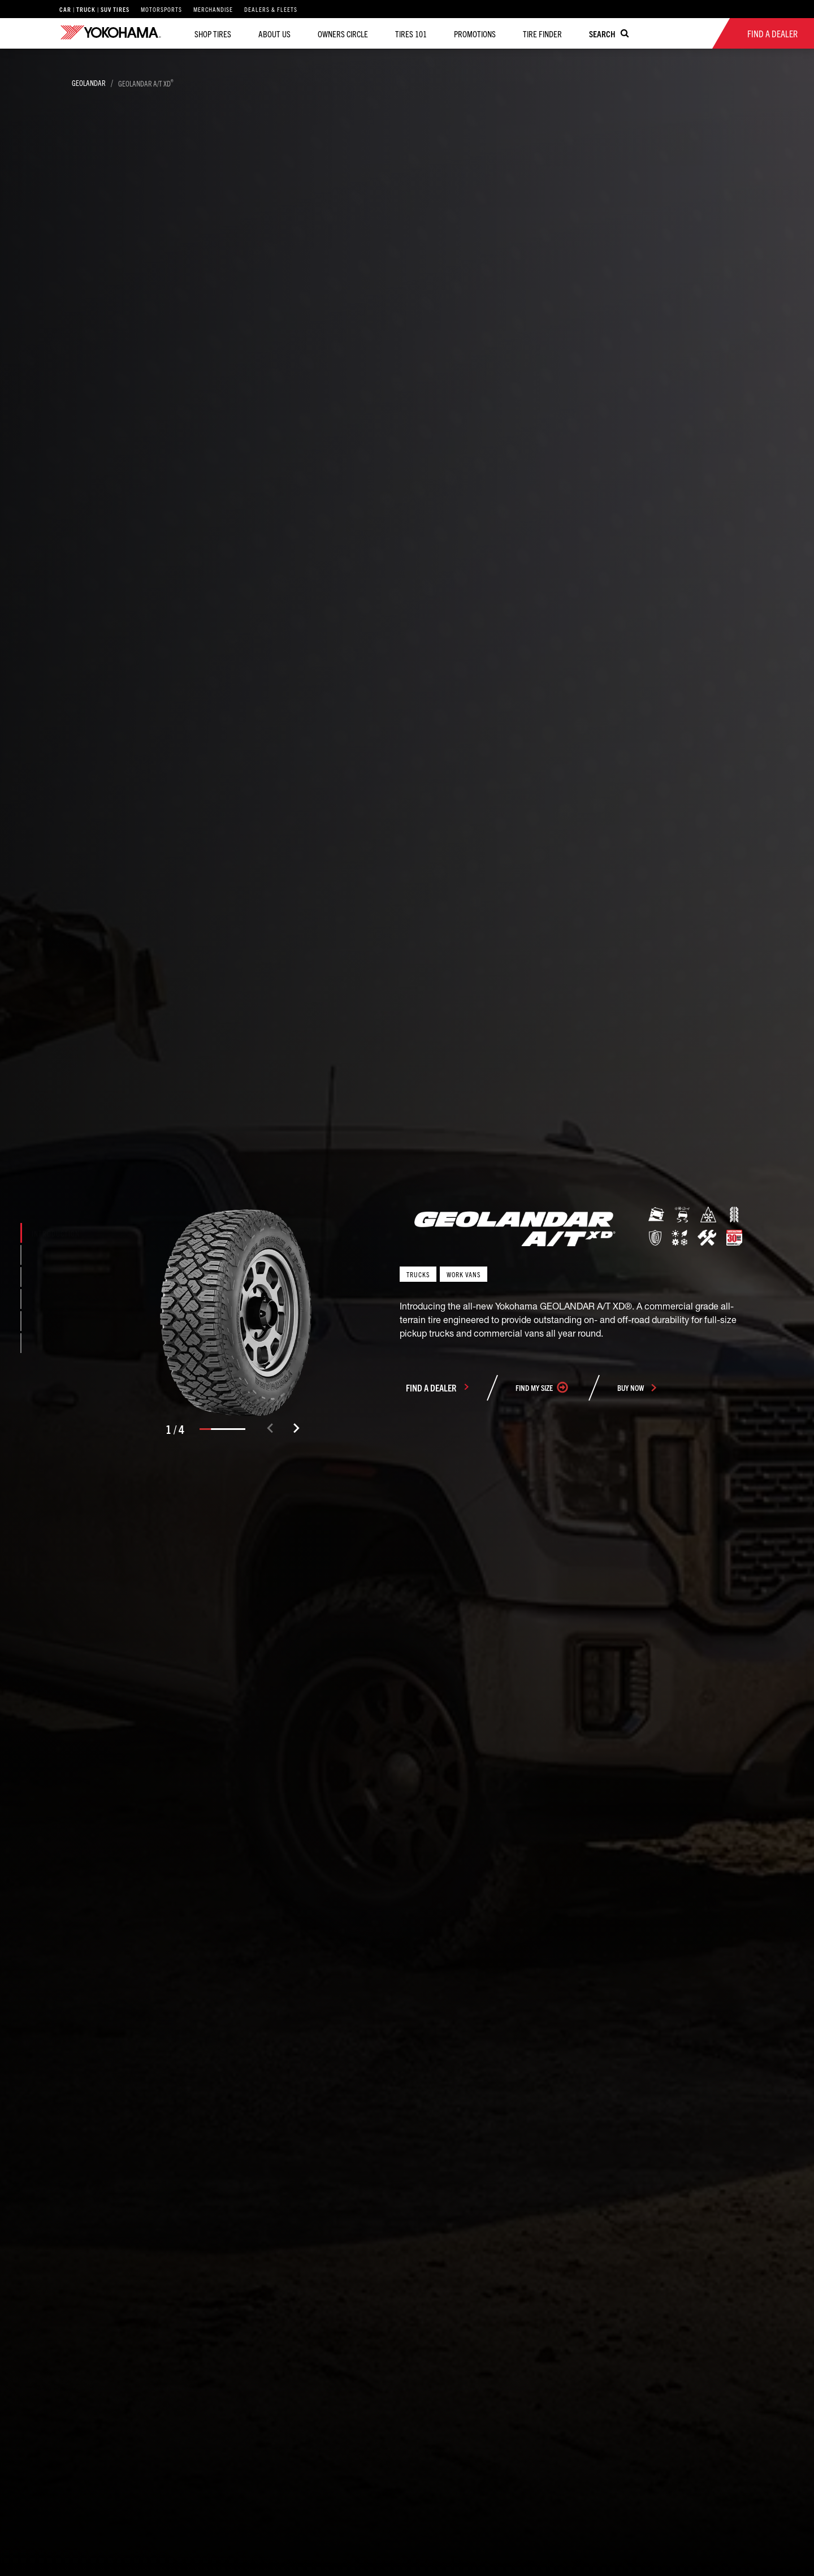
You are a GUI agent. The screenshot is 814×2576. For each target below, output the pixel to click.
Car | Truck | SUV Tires (94, 9)
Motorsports (161, 9)
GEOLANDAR (89, 83)
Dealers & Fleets (270, 9)
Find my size (534, 1388)
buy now (630, 1388)
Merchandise (213, 9)
